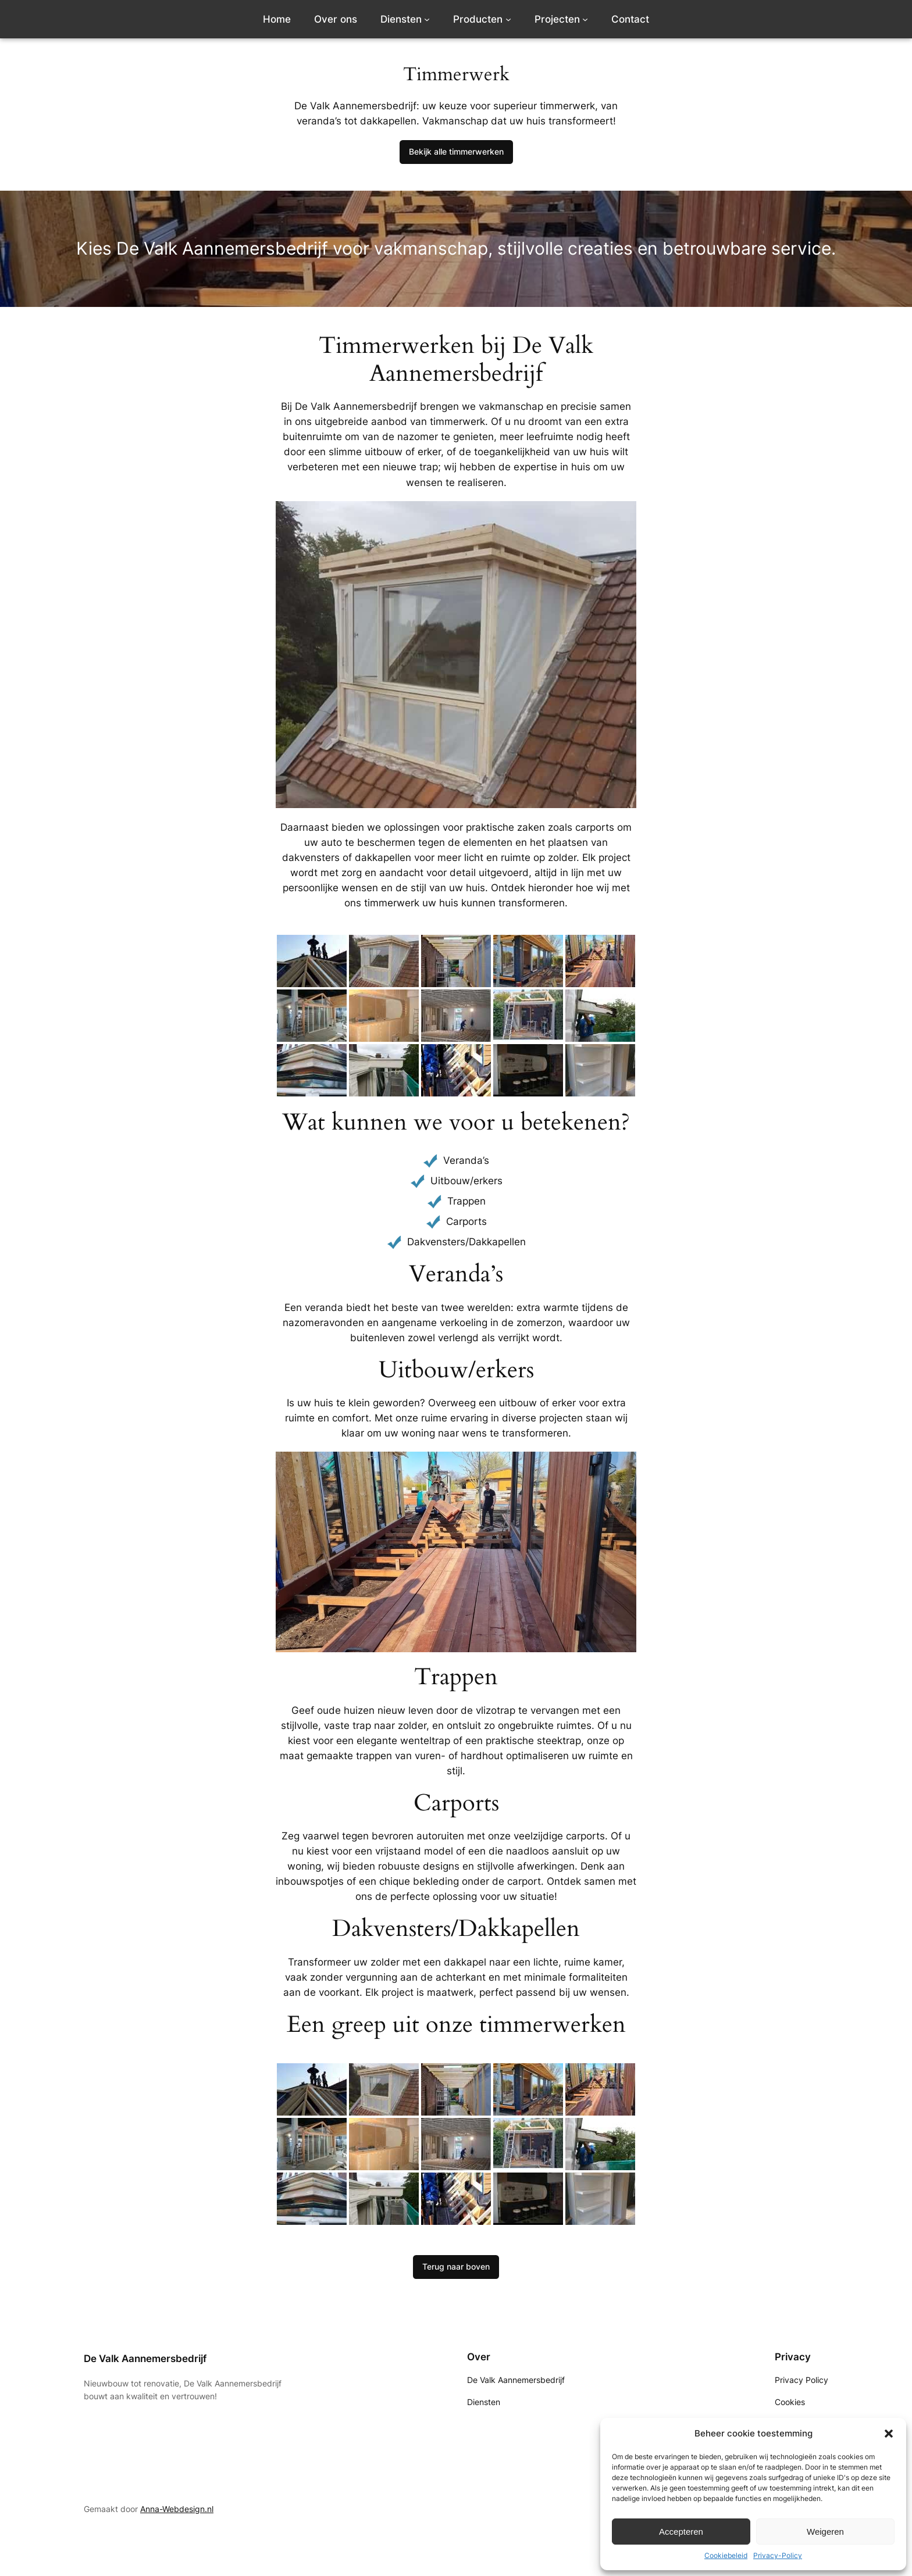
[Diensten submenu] (427, 19)
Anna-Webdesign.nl (176, 2509)
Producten (478, 19)
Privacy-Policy (777, 2555)
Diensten (401, 19)
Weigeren (825, 2531)
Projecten (557, 19)
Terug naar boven (456, 2266)
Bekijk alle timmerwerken (456, 151)
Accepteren (681, 2531)
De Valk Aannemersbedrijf (145, 2358)
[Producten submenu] (508, 19)
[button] (889, 2433)
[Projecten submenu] (585, 19)
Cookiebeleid (725, 2555)
